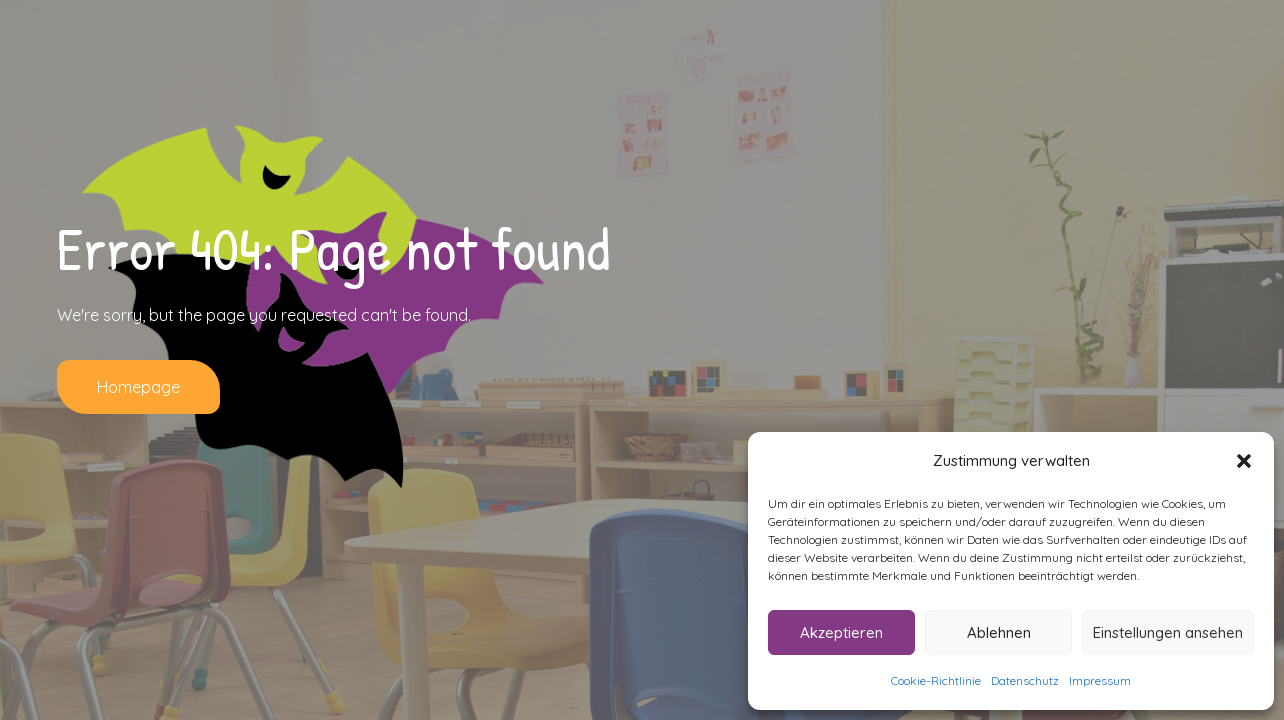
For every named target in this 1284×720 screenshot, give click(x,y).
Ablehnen (999, 632)
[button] (1244, 461)
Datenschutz (1025, 680)
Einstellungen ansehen (1168, 632)
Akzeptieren (841, 632)
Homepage (138, 387)
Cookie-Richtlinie (936, 680)
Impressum (1100, 680)
